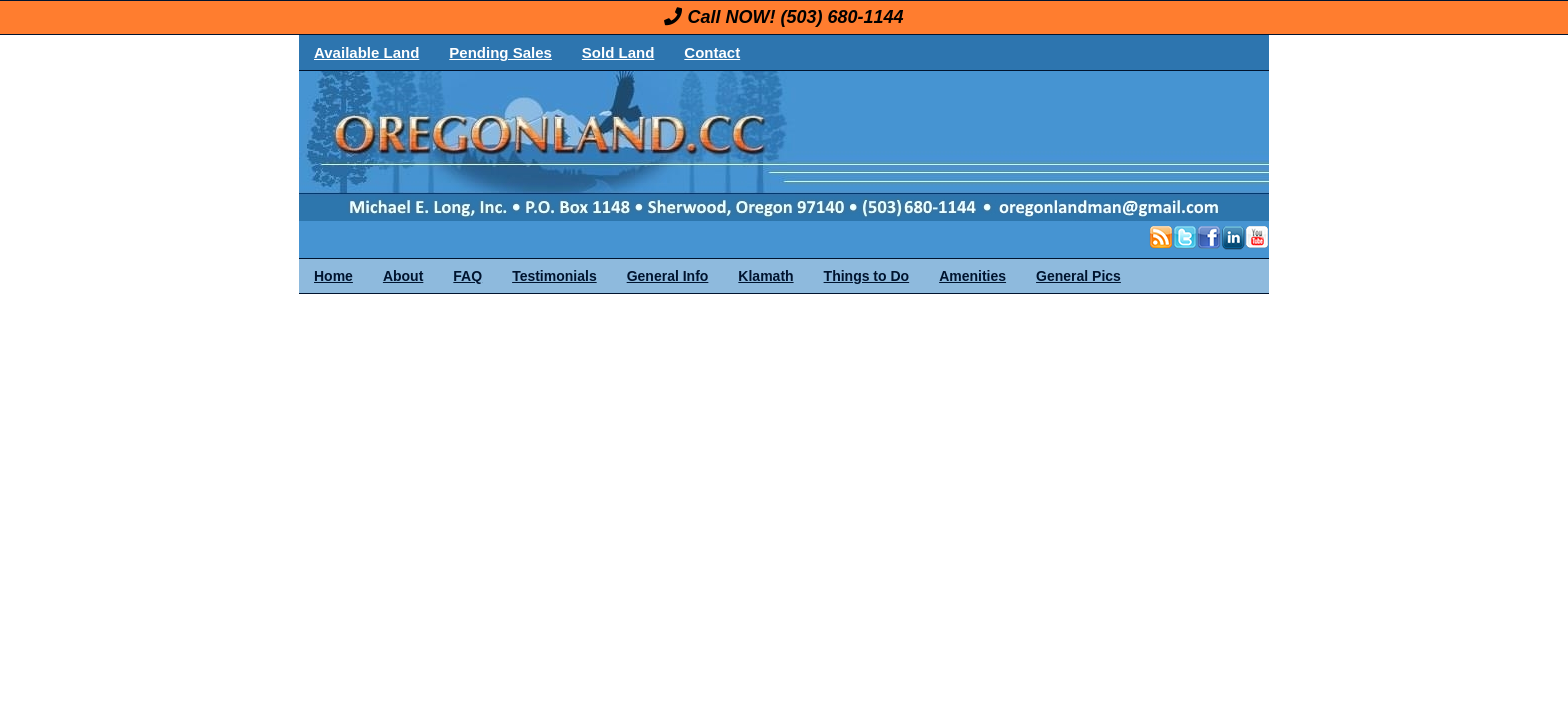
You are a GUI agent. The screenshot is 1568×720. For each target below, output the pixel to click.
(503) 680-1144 (841, 17)
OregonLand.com (869, 146)
